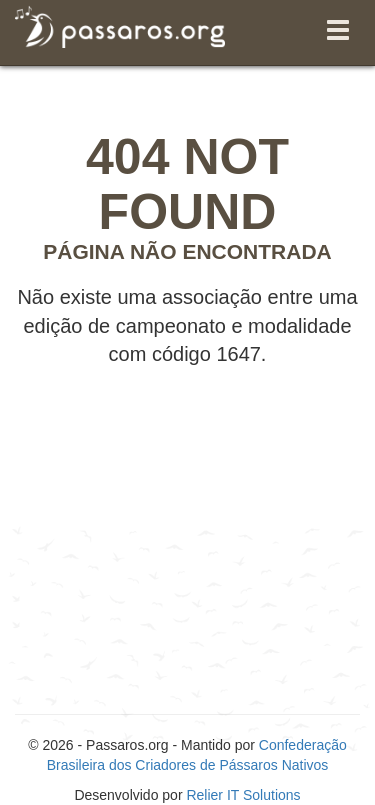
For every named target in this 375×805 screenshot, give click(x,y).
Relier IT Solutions (243, 795)
